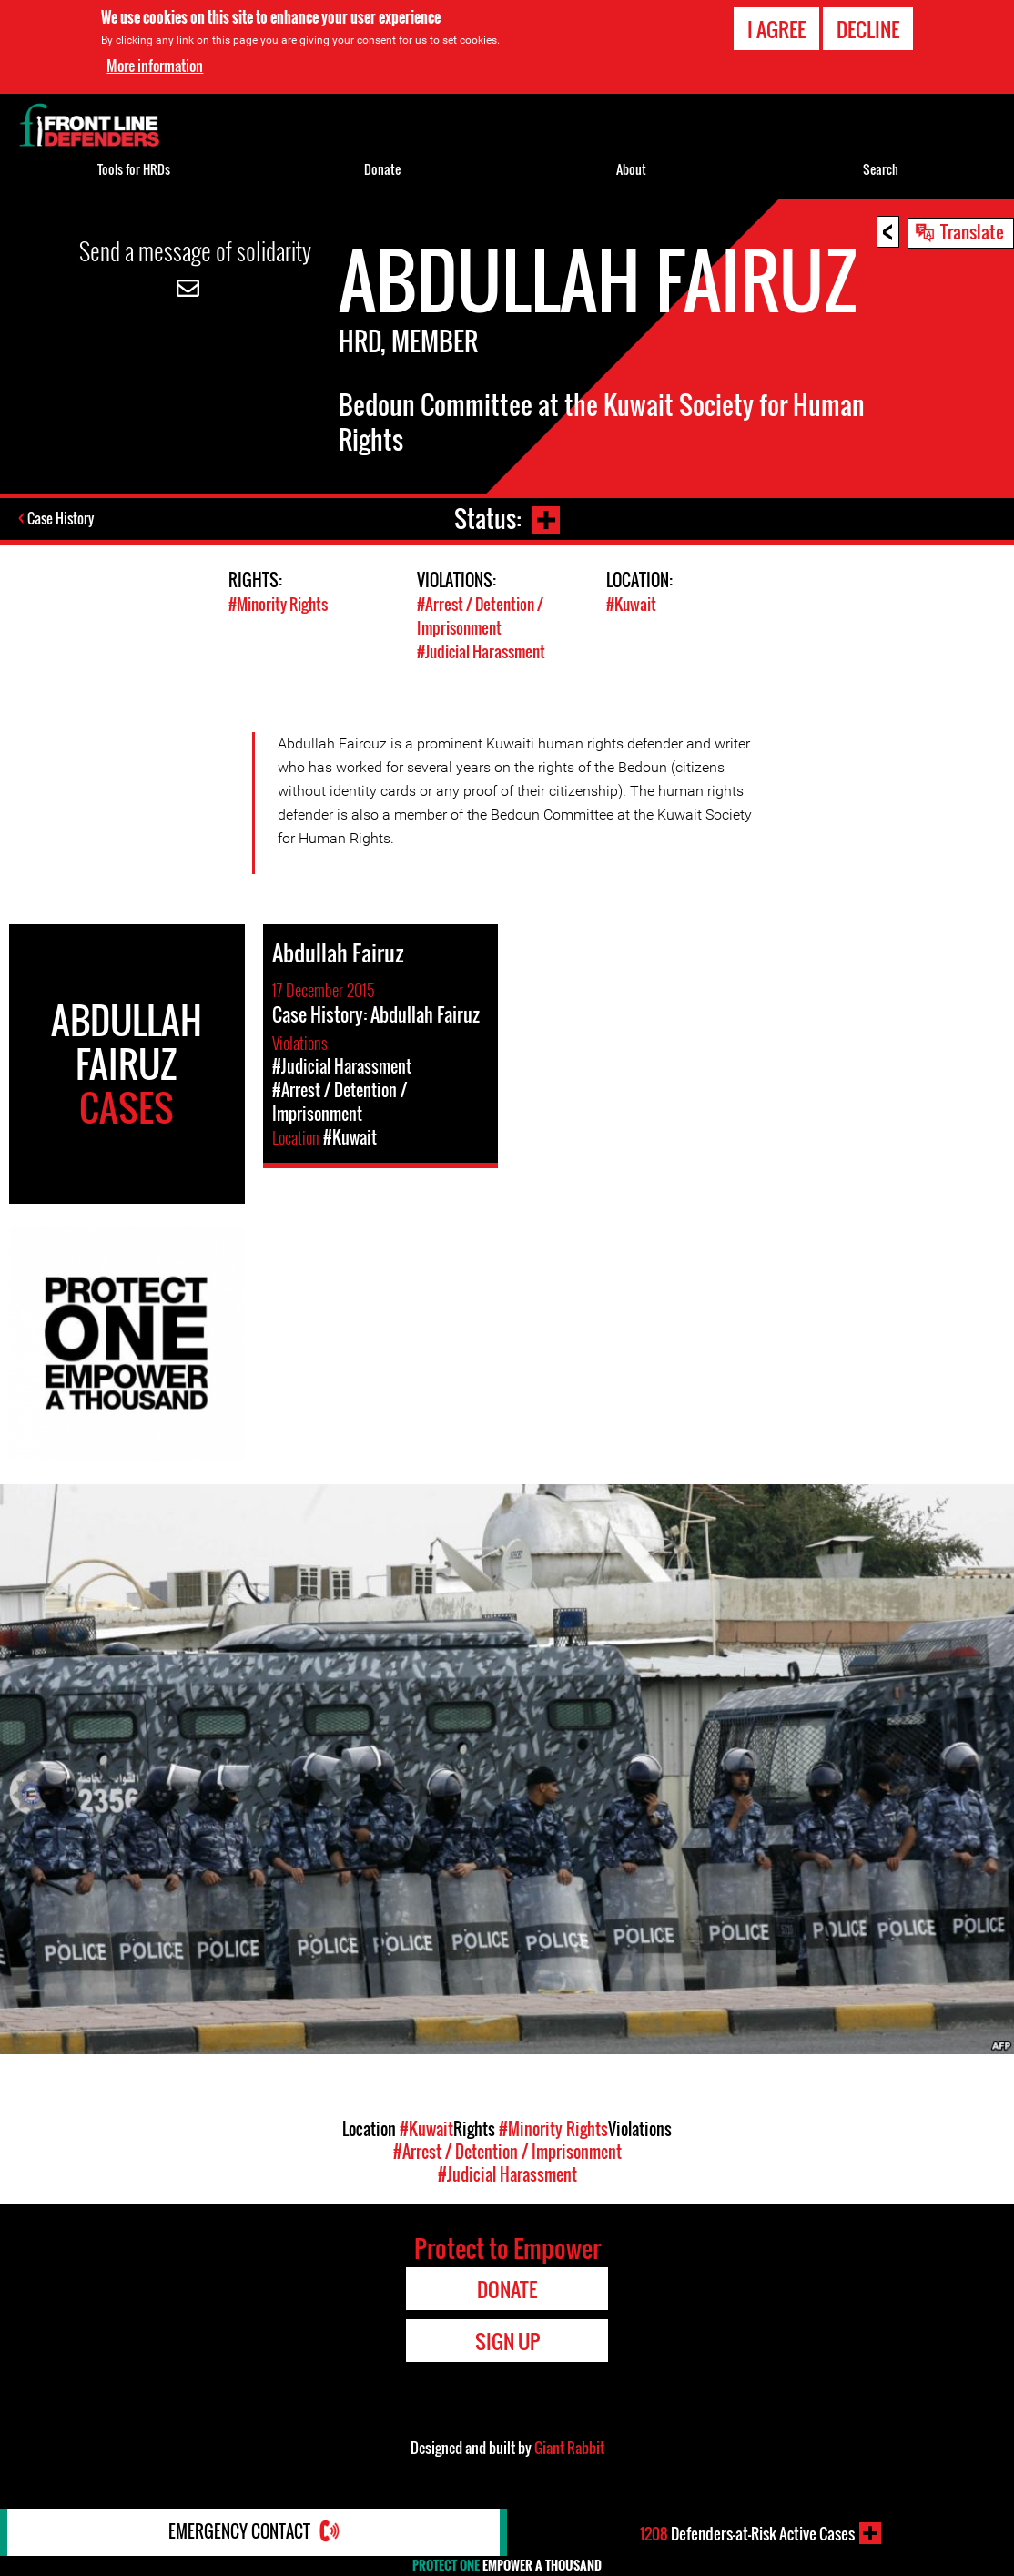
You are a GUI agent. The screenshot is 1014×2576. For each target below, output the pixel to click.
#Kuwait (631, 604)
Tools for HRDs (133, 168)
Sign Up (507, 2339)
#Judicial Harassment (481, 649)
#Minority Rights (278, 604)
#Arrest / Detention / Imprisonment (480, 615)
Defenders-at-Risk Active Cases (748, 2533)
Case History (62, 519)
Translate (972, 231)
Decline (868, 29)
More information (154, 65)
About (631, 168)
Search (880, 168)
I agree (776, 29)
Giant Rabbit (569, 2446)
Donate (382, 168)
